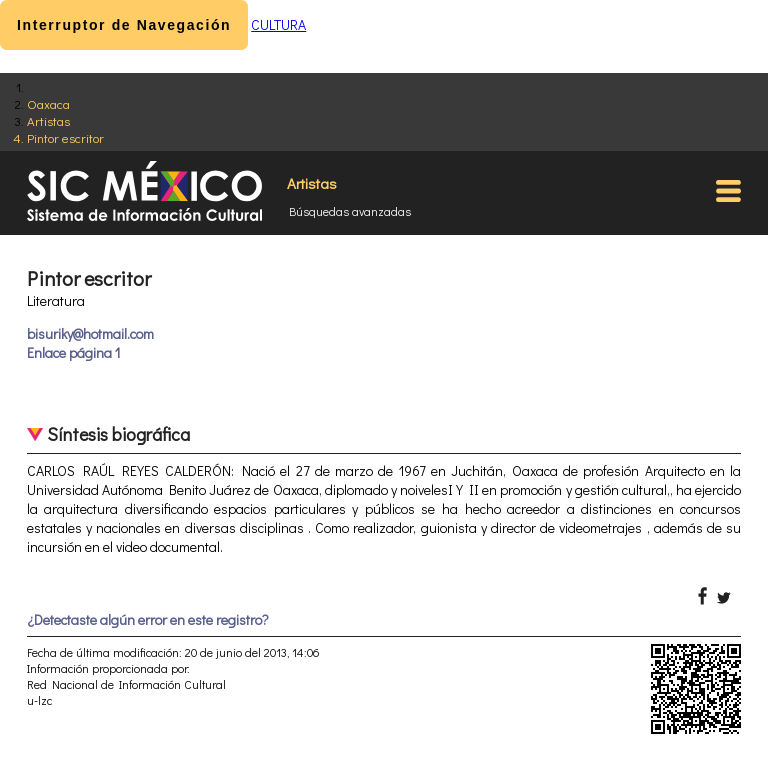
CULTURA (278, 24)
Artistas (48, 120)
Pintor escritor (65, 137)
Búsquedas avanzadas (350, 211)
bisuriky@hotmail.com (90, 333)
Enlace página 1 (73, 352)
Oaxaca (48, 103)
